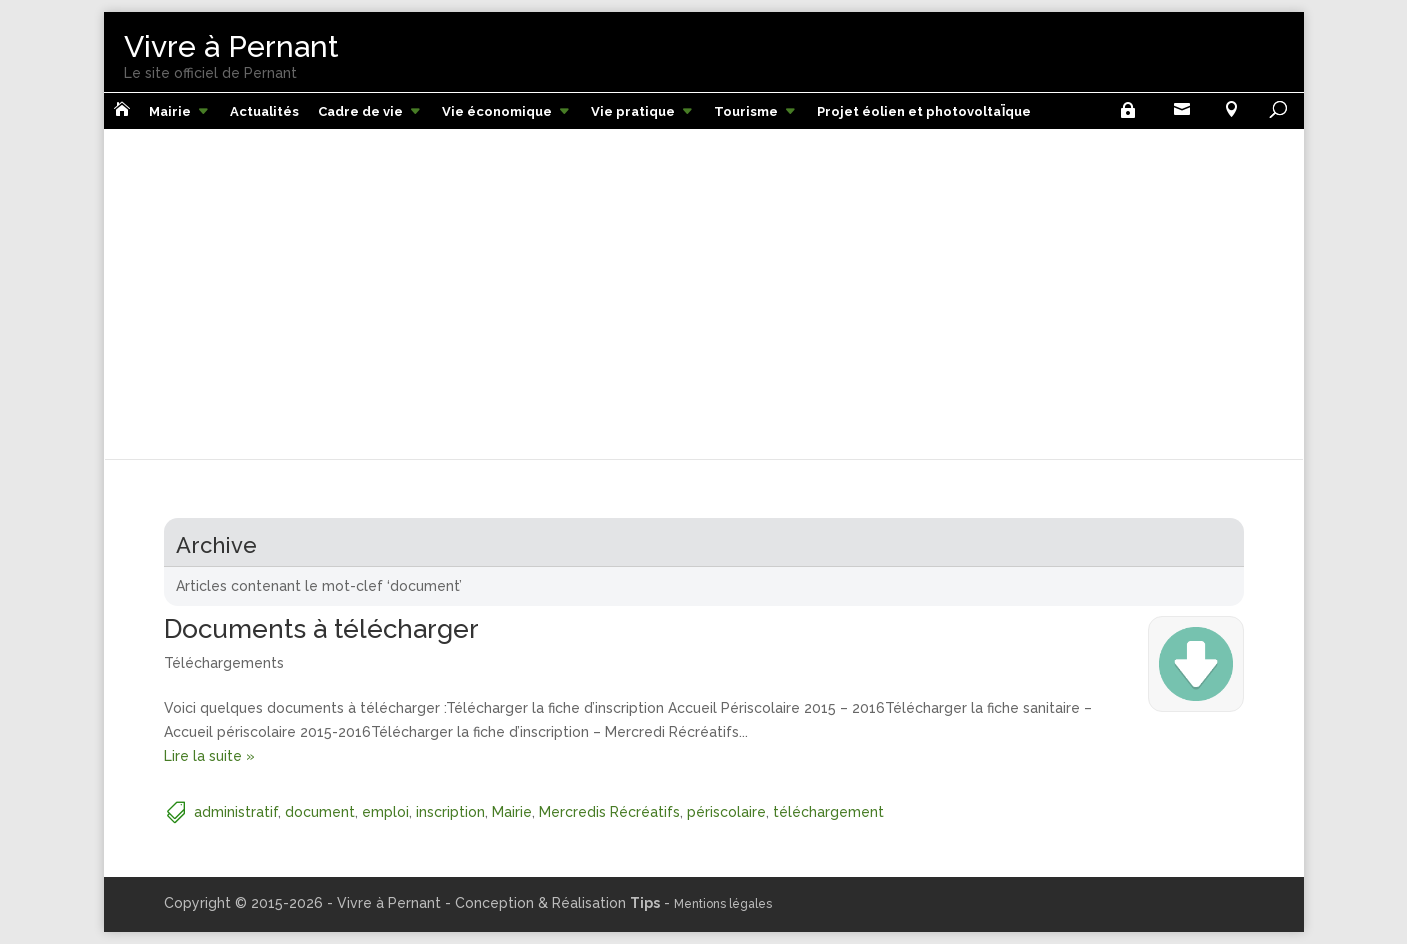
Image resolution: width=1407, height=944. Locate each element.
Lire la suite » (209, 756)
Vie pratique (633, 111)
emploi (385, 812)
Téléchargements (224, 663)
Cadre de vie (360, 111)
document (320, 812)
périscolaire (726, 812)
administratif (236, 812)
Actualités (264, 111)
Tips (645, 903)
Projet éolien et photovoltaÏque (924, 111)
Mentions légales (723, 904)
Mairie (170, 111)
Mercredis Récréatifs (609, 812)
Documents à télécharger (321, 629)
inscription (450, 812)
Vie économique (497, 111)
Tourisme (746, 111)
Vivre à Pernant (231, 46)
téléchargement (828, 812)
